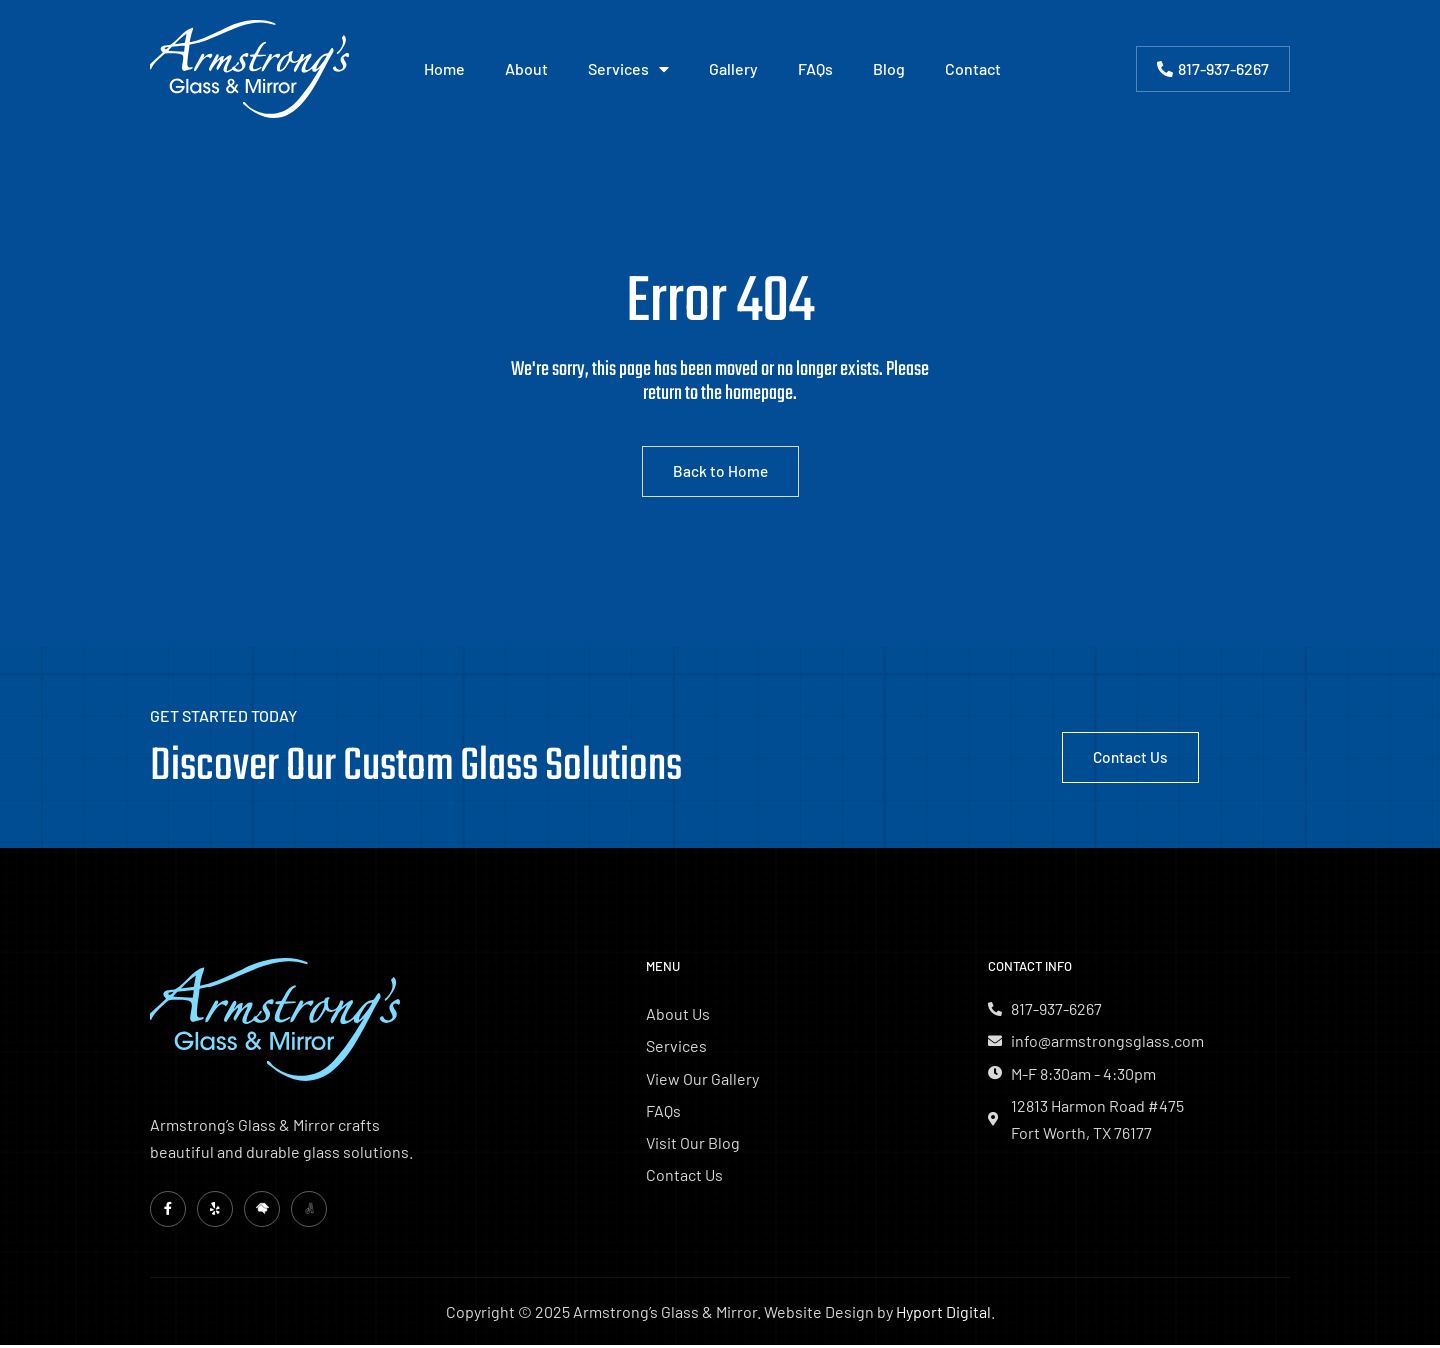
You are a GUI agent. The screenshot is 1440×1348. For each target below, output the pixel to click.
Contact (973, 68)
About (526, 68)
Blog (889, 68)
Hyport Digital (943, 1314)
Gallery (733, 68)
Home (444, 68)
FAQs (815, 68)
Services (628, 69)
